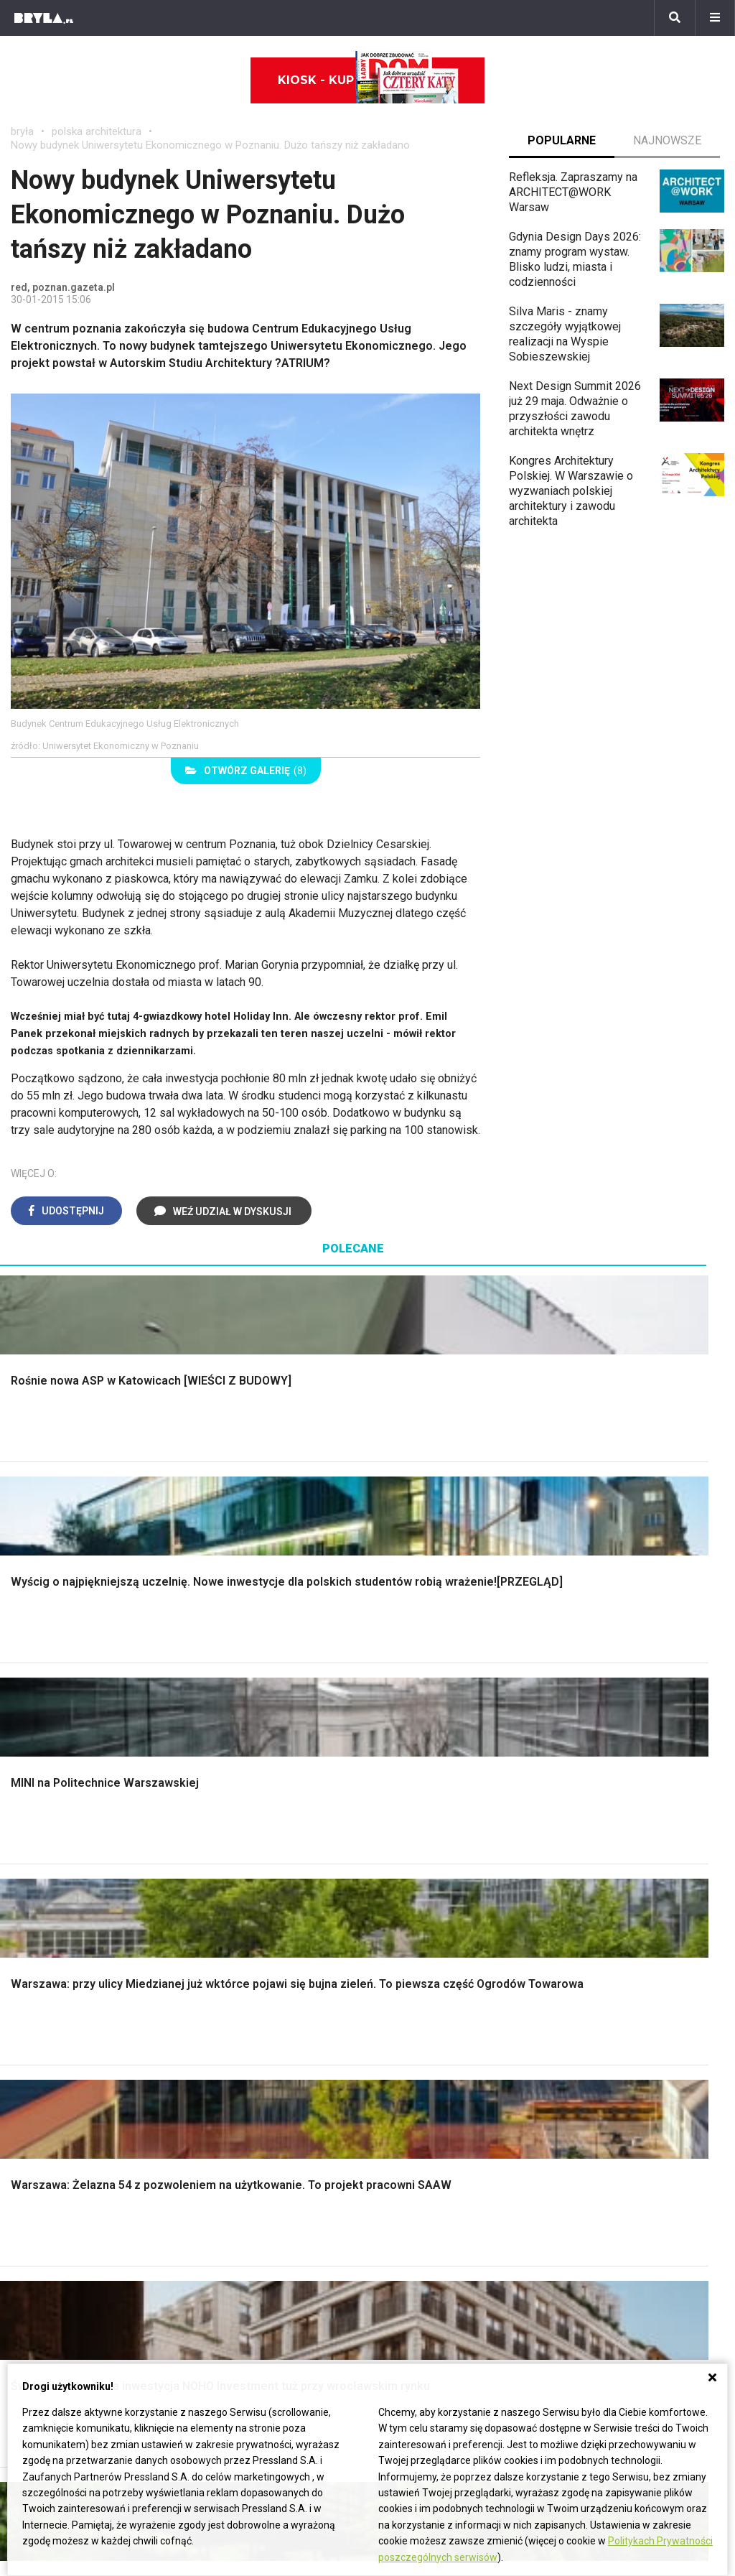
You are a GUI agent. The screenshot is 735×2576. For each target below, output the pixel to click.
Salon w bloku (241, 2026)
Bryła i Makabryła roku (617, 2202)
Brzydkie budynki (54, 2250)
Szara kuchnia (424, 2026)
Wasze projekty (601, 2186)
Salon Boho (235, 2058)
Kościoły (399, 2202)
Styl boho (598, 1846)
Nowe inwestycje (421, 2250)
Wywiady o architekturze (439, 2267)
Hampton (596, 1862)
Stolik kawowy (610, 2058)
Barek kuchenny (613, 2043)
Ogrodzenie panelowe (262, 1878)
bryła (22, 131)
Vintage (42, 2026)
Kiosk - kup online (368, 80)
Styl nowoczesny (66, 2075)
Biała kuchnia (422, 2010)
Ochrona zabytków (608, 2219)
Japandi (42, 2058)
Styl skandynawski (621, 1894)
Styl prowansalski (618, 1943)
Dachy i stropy (242, 1910)
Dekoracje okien (430, 1878)
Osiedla (214, 2186)
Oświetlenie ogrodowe (79, 1846)
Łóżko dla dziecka (619, 2010)
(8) (245, 770)
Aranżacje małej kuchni (446, 2043)
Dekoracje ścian (429, 1846)
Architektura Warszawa (68, 2170)
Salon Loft (232, 2075)
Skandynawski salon (258, 2043)
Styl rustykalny (610, 1910)
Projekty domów (248, 1846)
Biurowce (218, 2219)
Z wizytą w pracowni (613, 2234)
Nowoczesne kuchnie (444, 2058)
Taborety (596, 2091)
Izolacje (226, 1894)
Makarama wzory (433, 1862)
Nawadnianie (55, 1862)
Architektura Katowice (65, 2234)
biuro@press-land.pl (61, 2334)
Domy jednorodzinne (246, 2170)
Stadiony (216, 2202)
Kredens (595, 2026)
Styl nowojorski (61, 2043)
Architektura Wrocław (63, 2202)
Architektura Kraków (61, 2186)
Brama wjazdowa (249, 1943)
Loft (584, 1926)
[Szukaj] (675, 18)
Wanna (406, 1910)
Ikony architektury (422, 2170)
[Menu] (715, 18)
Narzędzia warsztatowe (266, 1862)
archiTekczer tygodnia (617, 2170)
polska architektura (96, 131)
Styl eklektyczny (64, 2010)
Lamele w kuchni (432, 2075)
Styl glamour (605, 1878)
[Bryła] (44, 18)
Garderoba (416, 1894)
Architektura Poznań (61, 2219)
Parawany (598, 2075)
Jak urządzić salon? (257, 2010)
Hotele (395, 2234)
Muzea (395, 2186)
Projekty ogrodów (67, 1878)
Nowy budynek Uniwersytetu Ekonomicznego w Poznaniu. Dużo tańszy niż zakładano (210, 145)
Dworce (214, 2234)
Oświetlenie (420, 1926)
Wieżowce (404, 2219)
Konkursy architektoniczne (628, 2250)
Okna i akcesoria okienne (269, 1926)
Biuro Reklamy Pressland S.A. (85, 2351)
